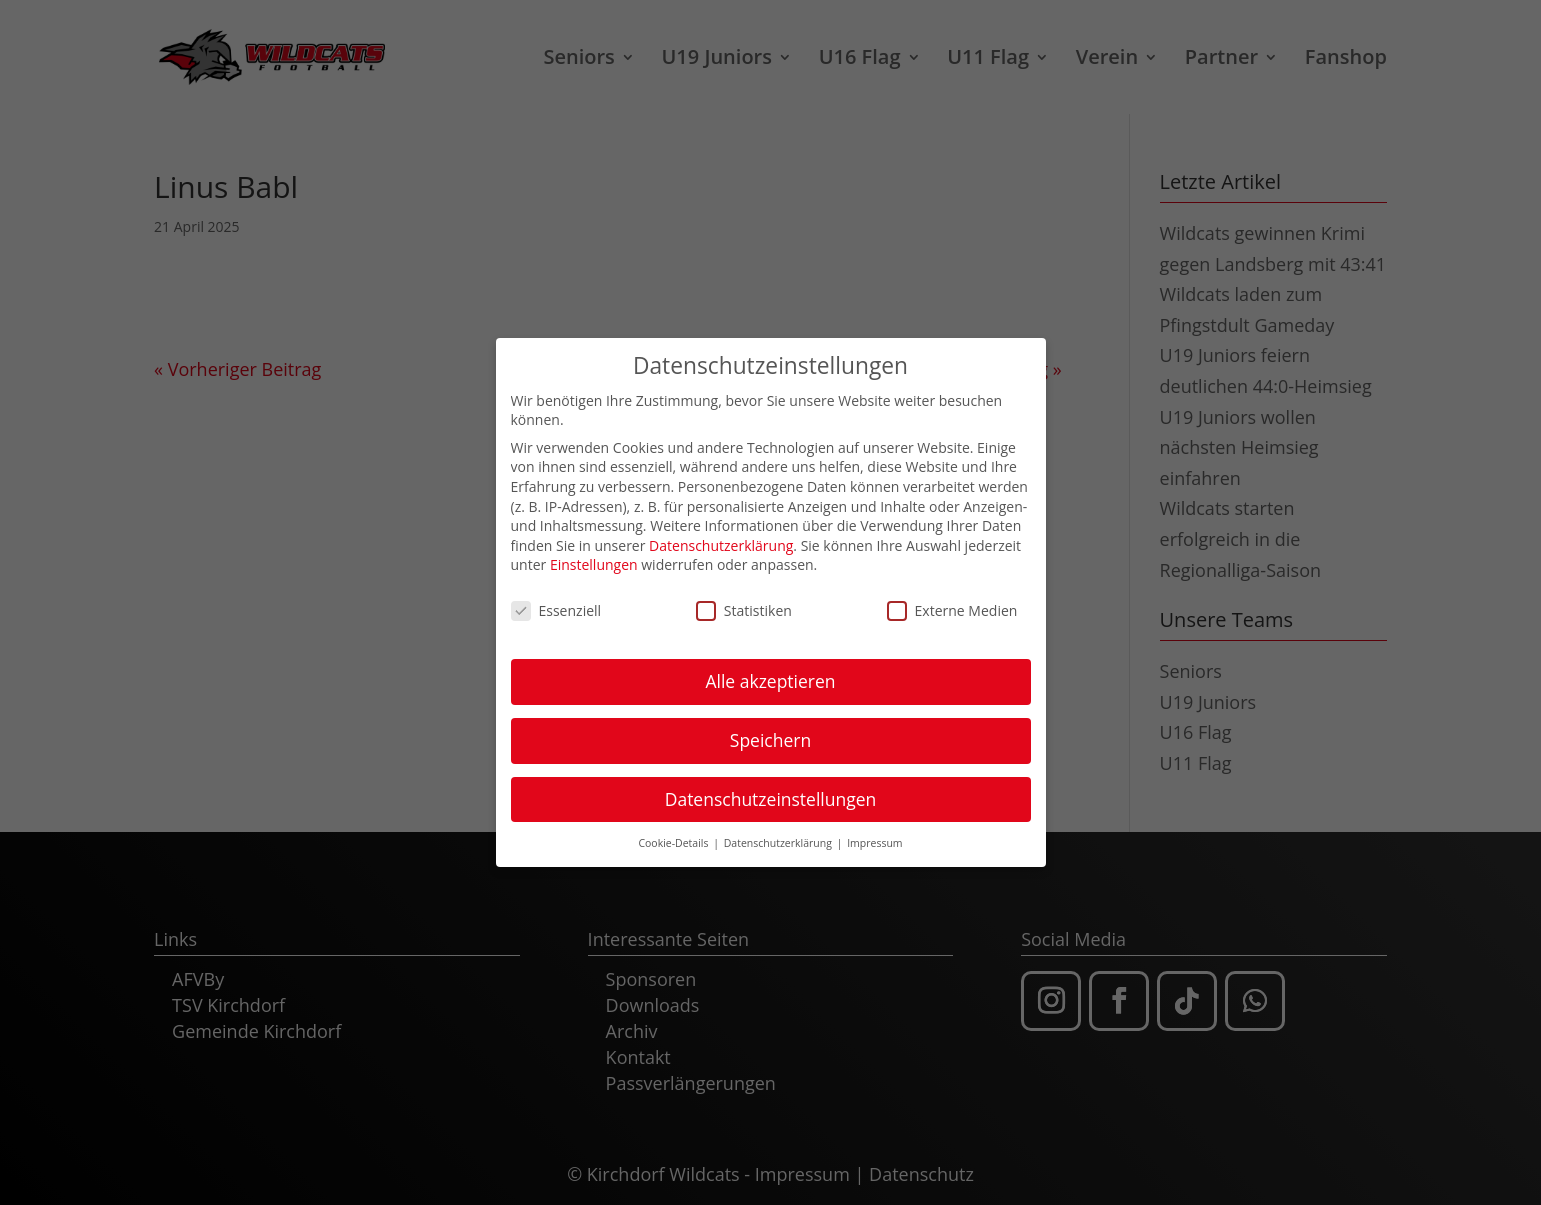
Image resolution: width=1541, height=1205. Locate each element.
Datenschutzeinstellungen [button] (771, 792)
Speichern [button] (770, 733)
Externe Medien (952, 603)
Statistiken (744, 603)
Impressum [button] (874, 836)
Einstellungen (594, 557)
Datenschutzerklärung (721, 538)
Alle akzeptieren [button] (770, 674)
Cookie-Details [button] (674, 836)
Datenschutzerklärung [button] (779, 836)
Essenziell (556, 603)
